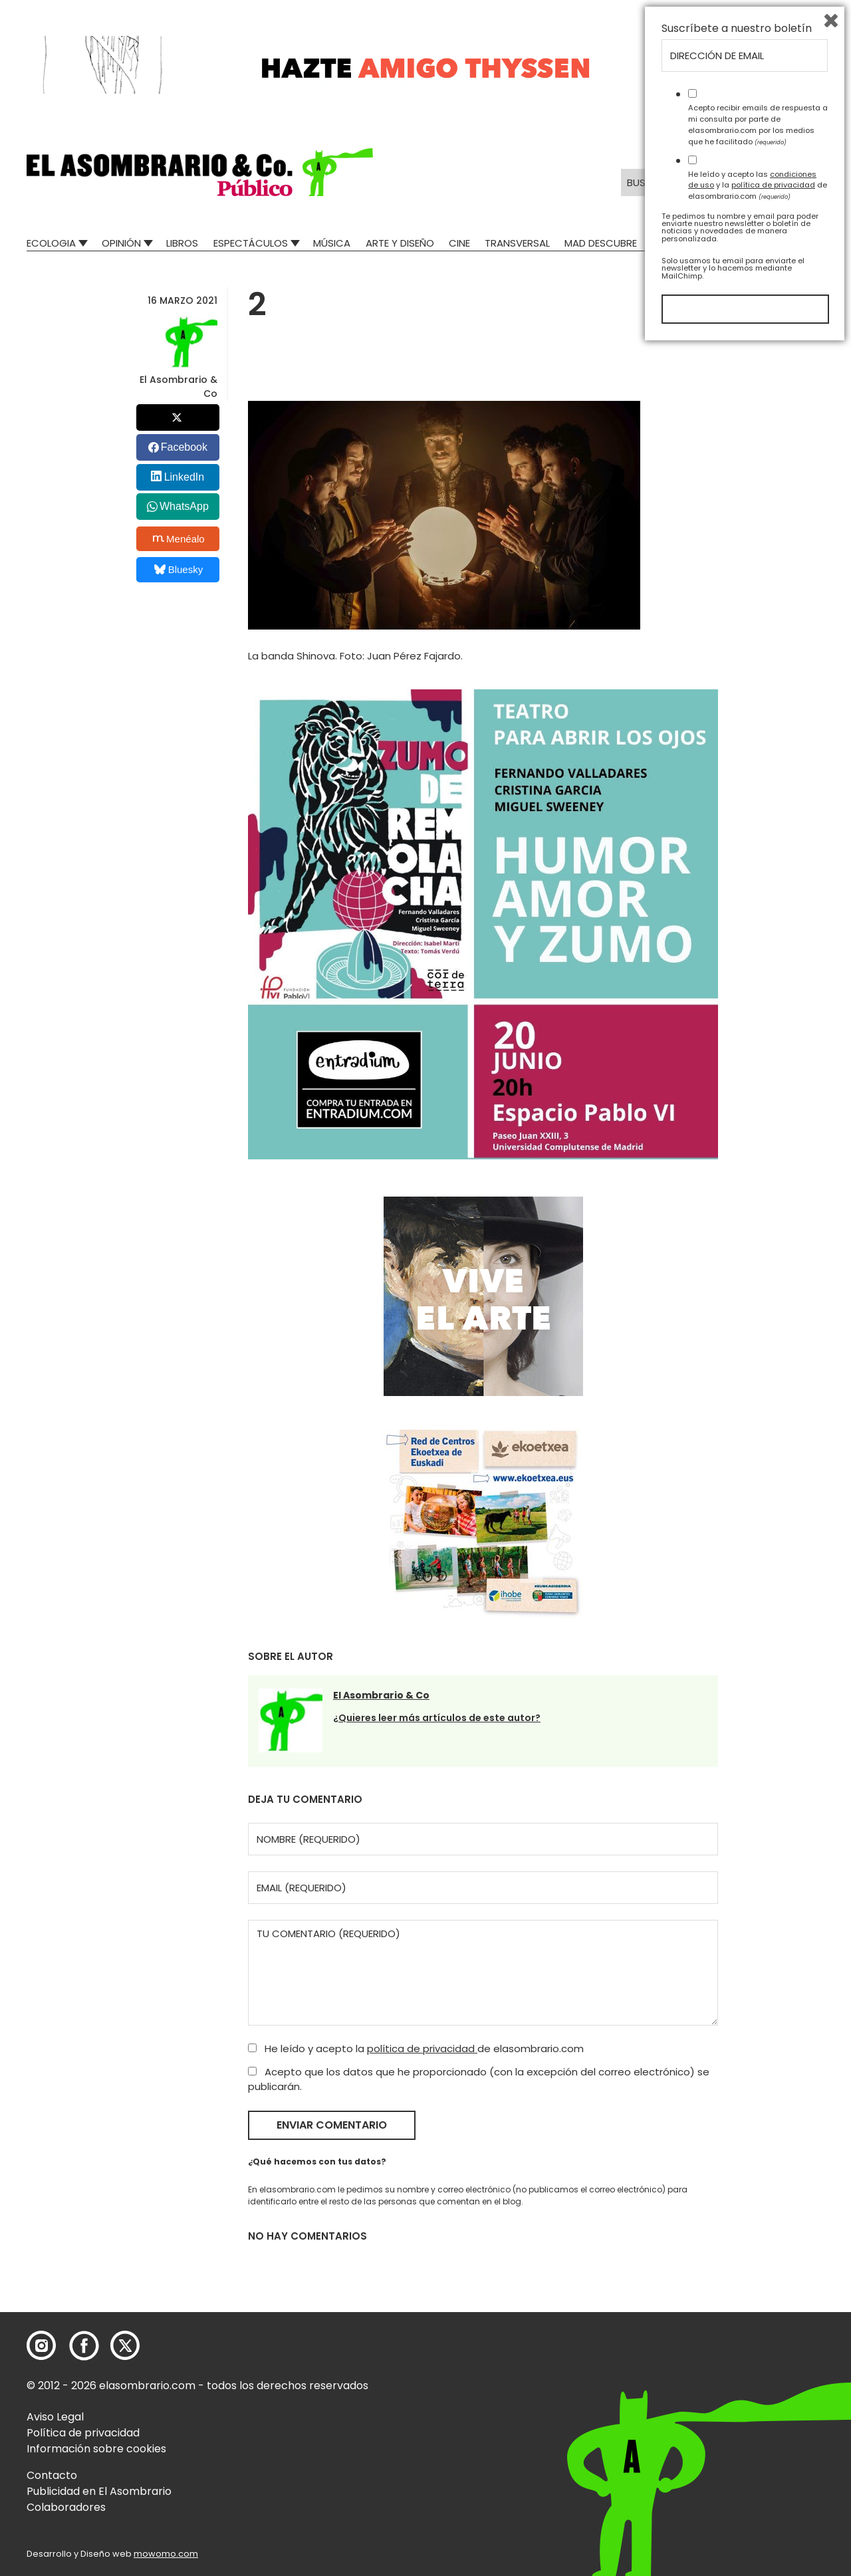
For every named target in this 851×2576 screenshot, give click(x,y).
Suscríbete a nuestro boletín (737, 2257)
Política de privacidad (83, 2432)
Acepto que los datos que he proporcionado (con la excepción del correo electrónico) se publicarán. (478, 2079)
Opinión (121, 243)
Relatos (672, 243)
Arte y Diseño (400, 243)
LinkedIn (184, 477)
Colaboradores (66, 2507)
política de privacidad (422, 2048)
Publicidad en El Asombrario (99, 2491)
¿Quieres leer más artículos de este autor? (437, 1717)
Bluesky (178, 569)
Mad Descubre (600, 243)
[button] (200, 172)
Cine (459, 243)
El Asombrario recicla (766, 243)
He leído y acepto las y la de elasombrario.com (757, 2413)
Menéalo (179, 538)
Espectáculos (250, 243)
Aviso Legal (55, 2416)
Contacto (52, 2475)
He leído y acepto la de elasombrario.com (416, 2048)
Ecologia (51, 243)
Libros (182, 243)
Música (331, 243)
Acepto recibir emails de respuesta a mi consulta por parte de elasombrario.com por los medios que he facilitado (758, 2353)
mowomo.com (166, 2553)
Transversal (517, 243)
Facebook (184, 447)
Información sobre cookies (96, 2448)
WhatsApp (184, 506)
